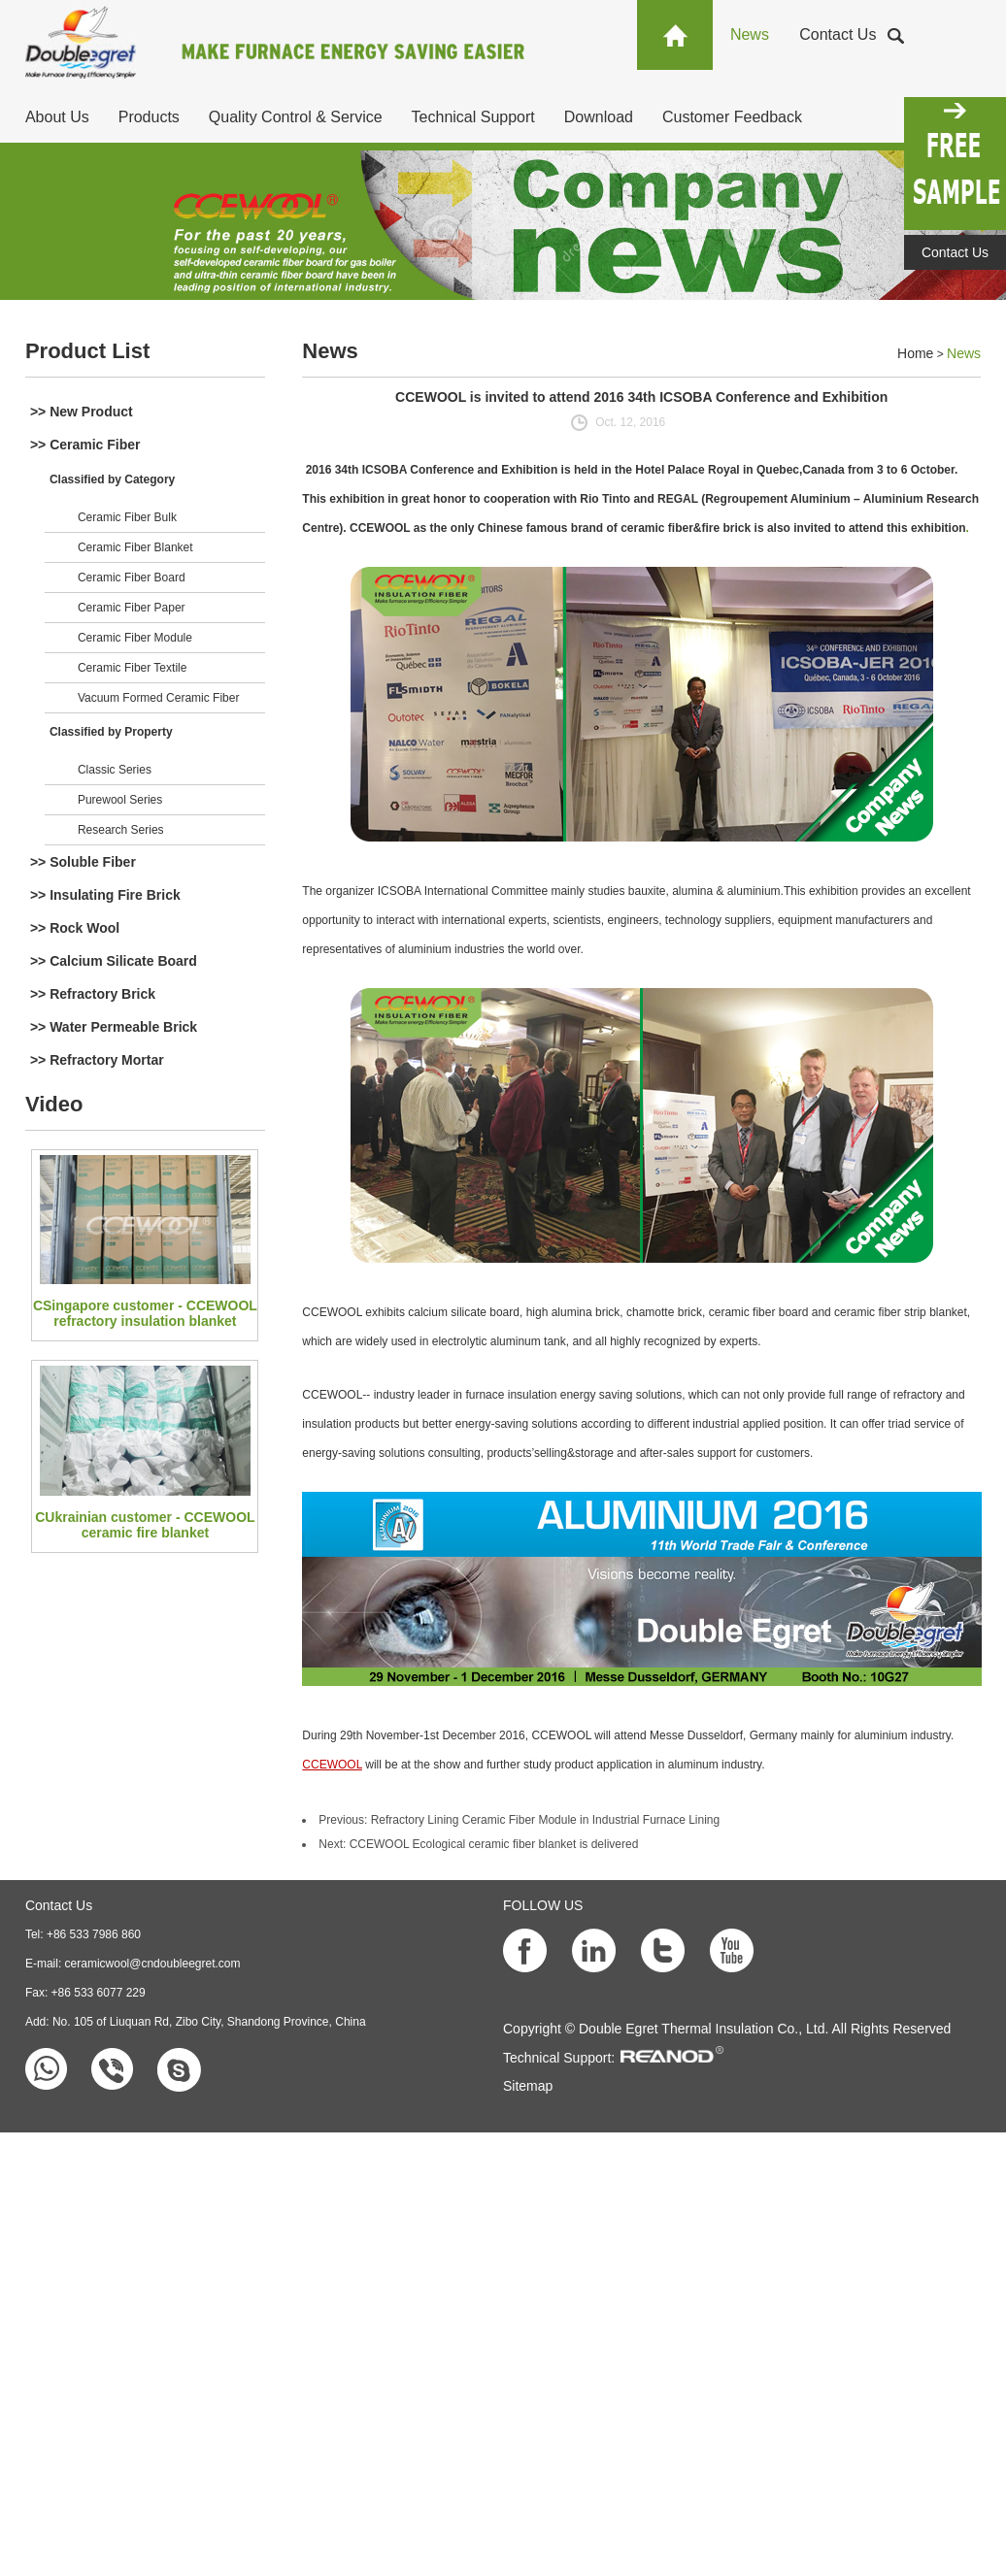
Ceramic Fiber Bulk (127, 517)
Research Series (121, 830)
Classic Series (114, 769)
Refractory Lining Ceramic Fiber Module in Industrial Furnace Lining (546, 1820)
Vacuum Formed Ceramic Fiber (159, 698)
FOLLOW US (543, 1905)
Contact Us (837, 34)
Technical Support (473, 117)
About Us (57, 117)
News (749, 34)
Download (598, 117)
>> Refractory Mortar (97, 1060)
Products (149, 117)
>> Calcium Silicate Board (113, 961)
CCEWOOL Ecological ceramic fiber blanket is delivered (494, 1844)
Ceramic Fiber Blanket (135, 547)
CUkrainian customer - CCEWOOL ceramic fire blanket (144, 1524)
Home (915, 353)
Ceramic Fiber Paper (131, 607)
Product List (87, 351)
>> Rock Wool (74, 928)
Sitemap (528, 2086)
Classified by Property (111, 732)
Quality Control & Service (296, 117)
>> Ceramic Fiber (85, 444)
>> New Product (81, 411)
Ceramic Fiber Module (135, 637)
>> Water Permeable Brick (113, 1027)
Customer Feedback (732, 117)
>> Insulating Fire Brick (105, 895)
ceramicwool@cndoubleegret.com (153, 1963)
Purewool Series (120, 800)
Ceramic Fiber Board (131, 577)
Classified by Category (112, 479)
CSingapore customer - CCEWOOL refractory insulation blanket (145, 1313)
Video (54, 1104)
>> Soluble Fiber (83, 862)
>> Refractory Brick (92, 994)
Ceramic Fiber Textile (132, 668)
